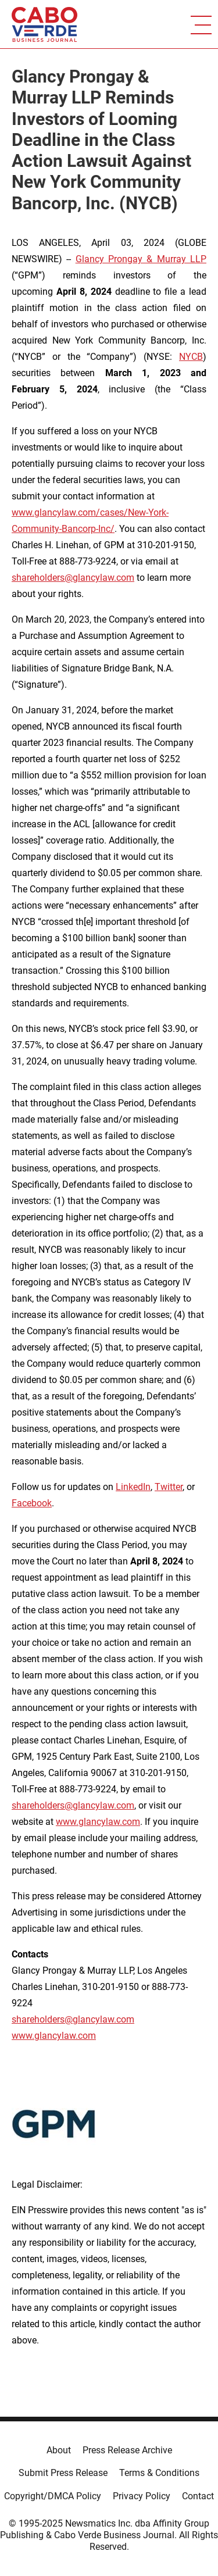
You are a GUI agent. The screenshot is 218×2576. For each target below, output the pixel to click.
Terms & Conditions (159, 2472)
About (59, 2450)
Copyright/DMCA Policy (52, 2496)
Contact (198, 2496)
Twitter (169, 1486)
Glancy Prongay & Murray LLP (141, 259)
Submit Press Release (63, 2472)
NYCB (191, 356)
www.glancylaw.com (98, 1821)
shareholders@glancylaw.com (73, 577)
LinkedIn (133, 1486)
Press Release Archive (127, 2450)
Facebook (32, 1503)
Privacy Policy (141, 2496)
